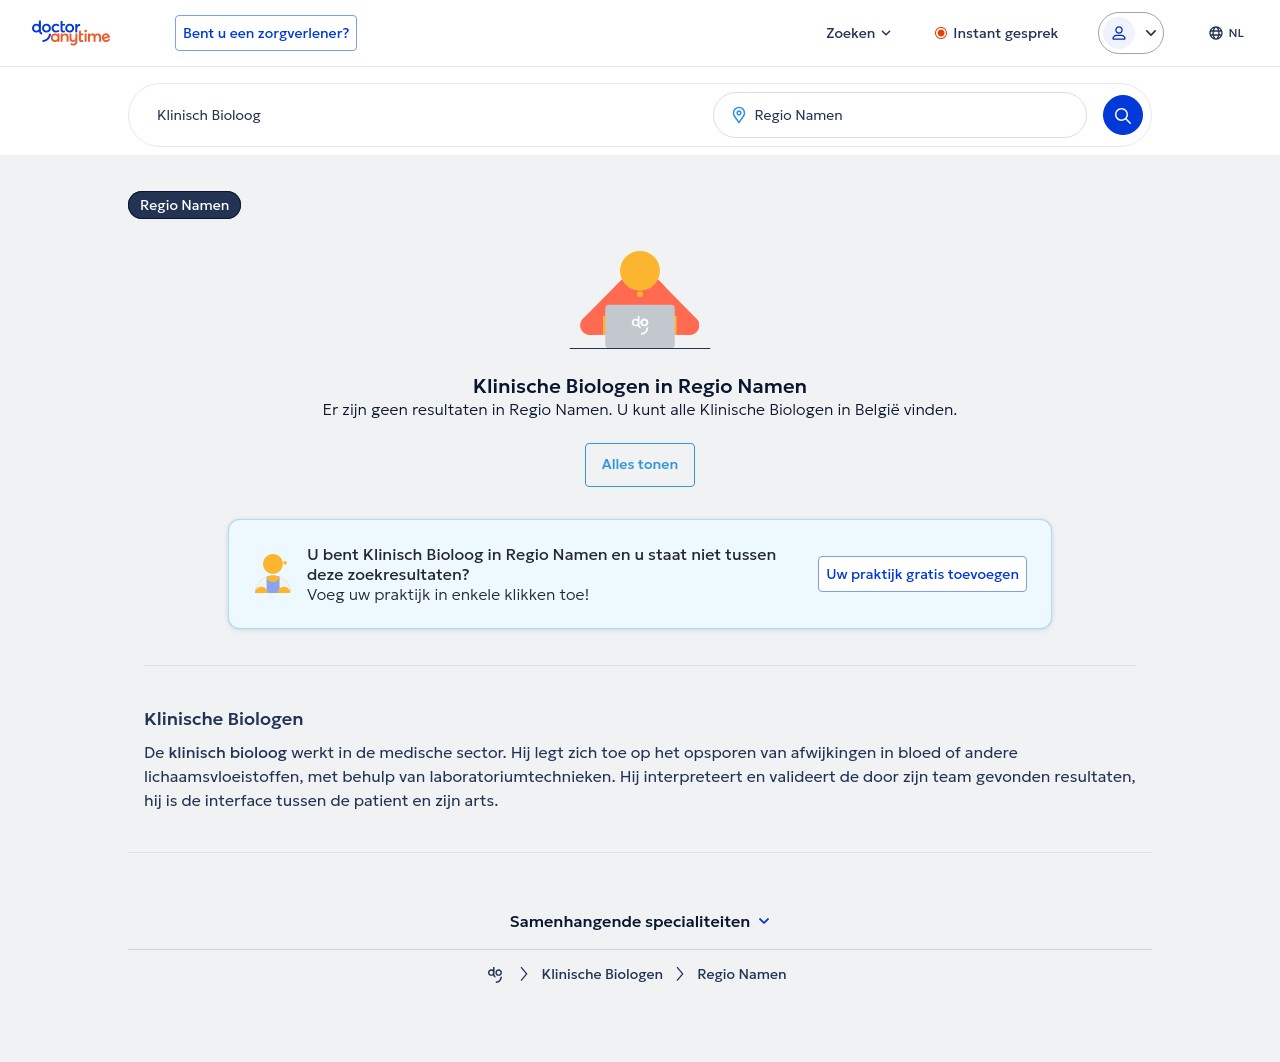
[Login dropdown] (1131, 33)
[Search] (1123, 115)
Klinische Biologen (602, 974)
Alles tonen (640, 464)
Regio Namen (184, 205)
